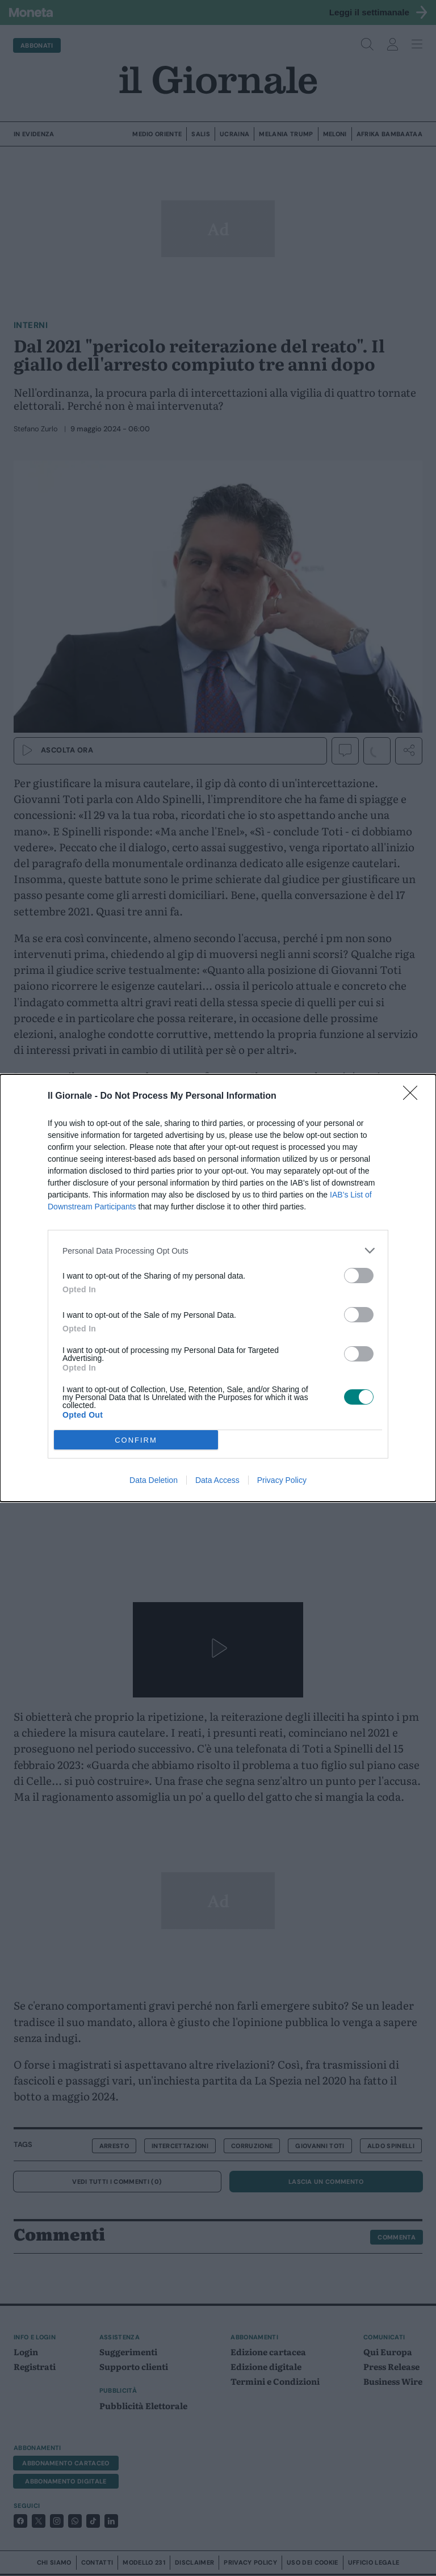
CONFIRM (136, 1440)
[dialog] (218, 1288)
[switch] (359, 1275)
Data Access (217, 1480)
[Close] (414, 1096)
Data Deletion (153, 1480)
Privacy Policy (282, 1480)
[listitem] (218, 1251)
